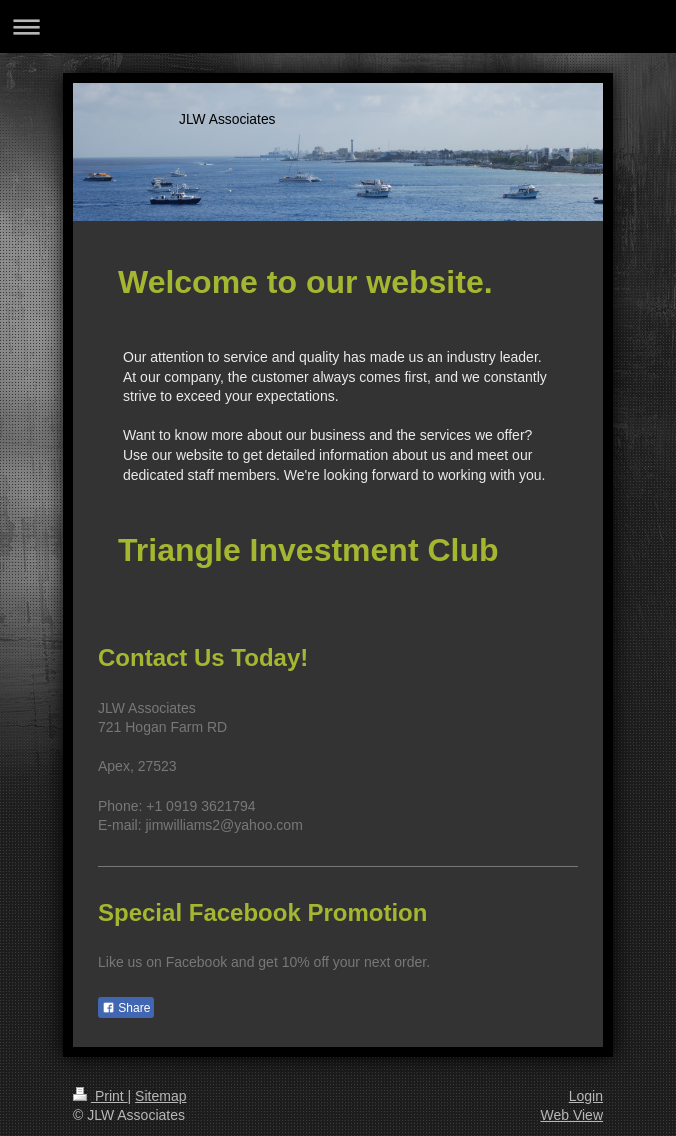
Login (586, 1096)
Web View (571, 1115)
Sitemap (160, 1096)
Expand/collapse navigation (338, 26)
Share (126, 1008)
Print (100, 1096)
